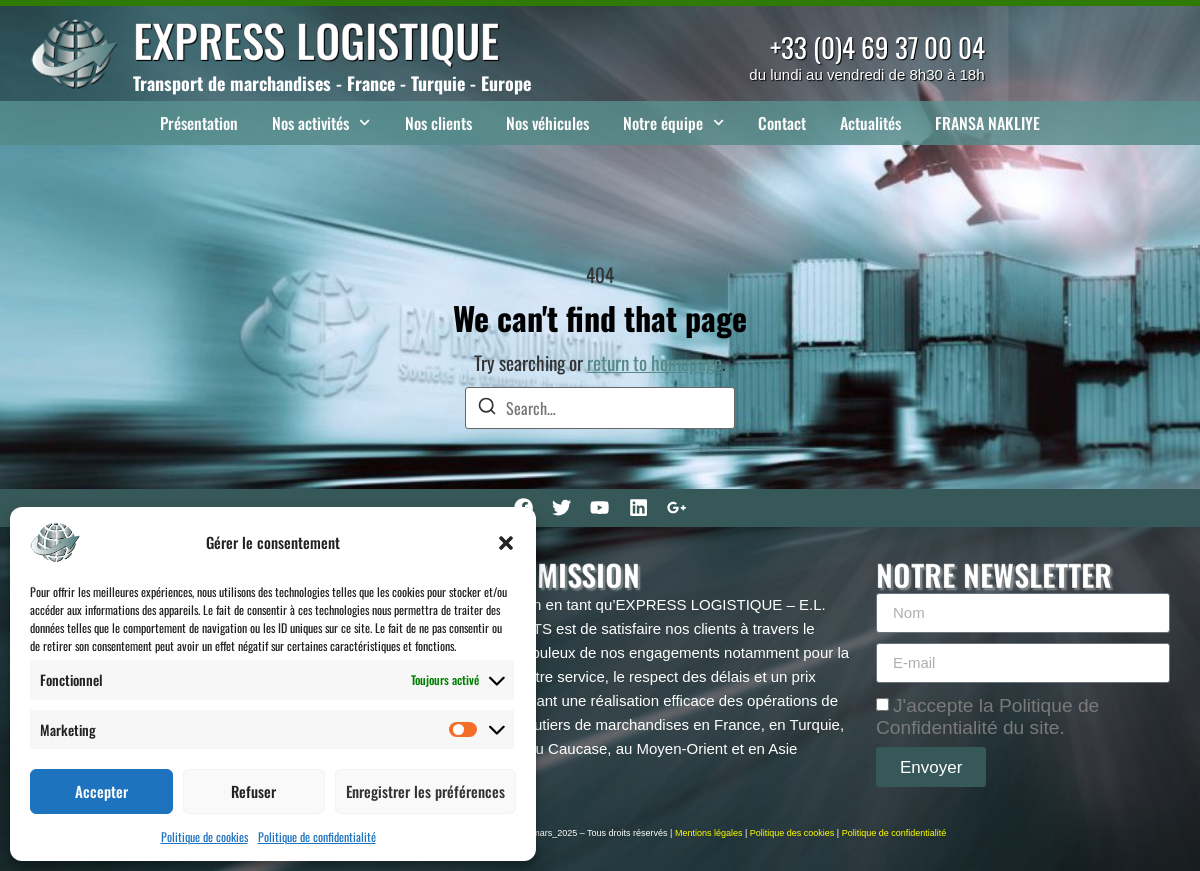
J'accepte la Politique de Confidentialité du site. (987, 716)
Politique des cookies (792, 833)
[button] (506, 543)
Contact (782, 123)
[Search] (487, 408)
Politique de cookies (204, 836)
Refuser (253, 791)
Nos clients (438, 123)
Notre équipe (673, 122)
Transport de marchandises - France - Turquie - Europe (332, 83)
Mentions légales (709, 833)
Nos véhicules (547, 123)
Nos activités (321, 122)
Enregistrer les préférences (425, 791)
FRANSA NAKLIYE (987, 123)
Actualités (870, 123)
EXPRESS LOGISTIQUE (316, 39)
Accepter (101, 791)
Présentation (199, 123)
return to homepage (654, 362)
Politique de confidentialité (317, 836)
